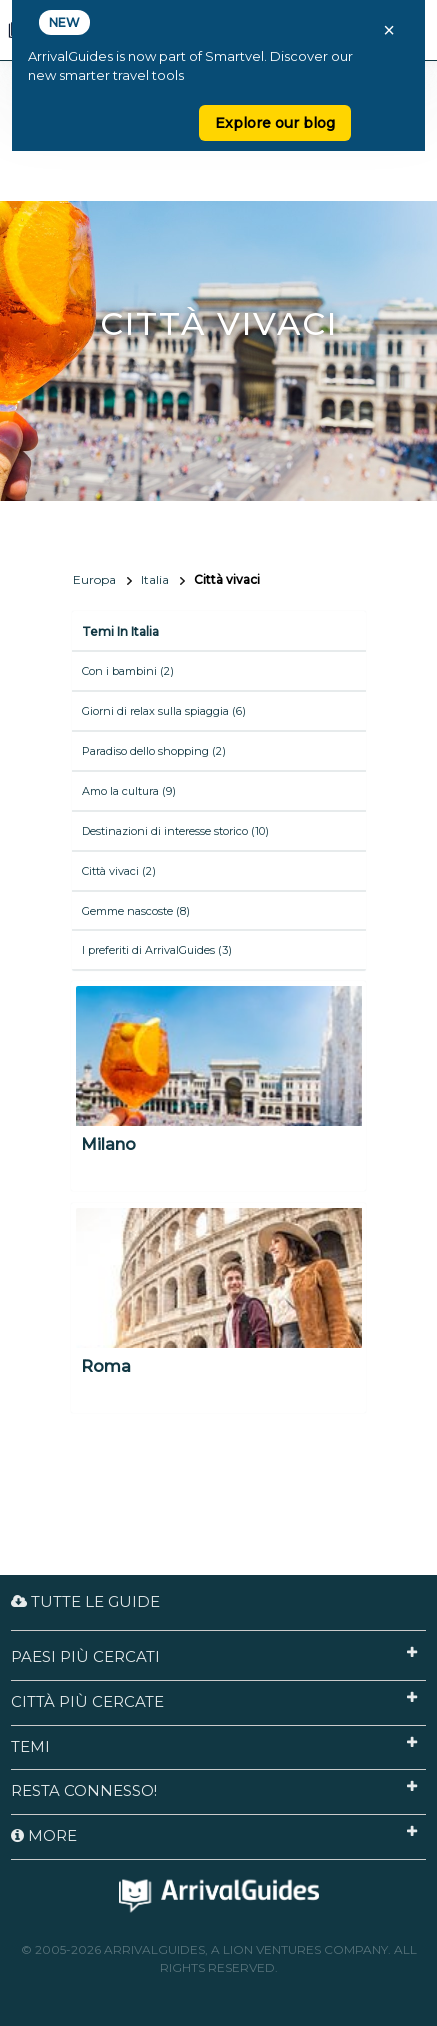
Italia (155, 579)
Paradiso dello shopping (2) (154, 751)
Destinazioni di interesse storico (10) (175, 831)
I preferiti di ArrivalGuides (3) (157, 950)
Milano (108, 1144)
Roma (106, 1366)
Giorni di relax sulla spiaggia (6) (164, 711)
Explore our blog (275, 123)
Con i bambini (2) (128, 671)
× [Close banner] (389, 30)
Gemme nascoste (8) (136, 911)
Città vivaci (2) (119, 871)
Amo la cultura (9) (129, 791)
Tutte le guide (85, 1601)
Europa (94, 579)
